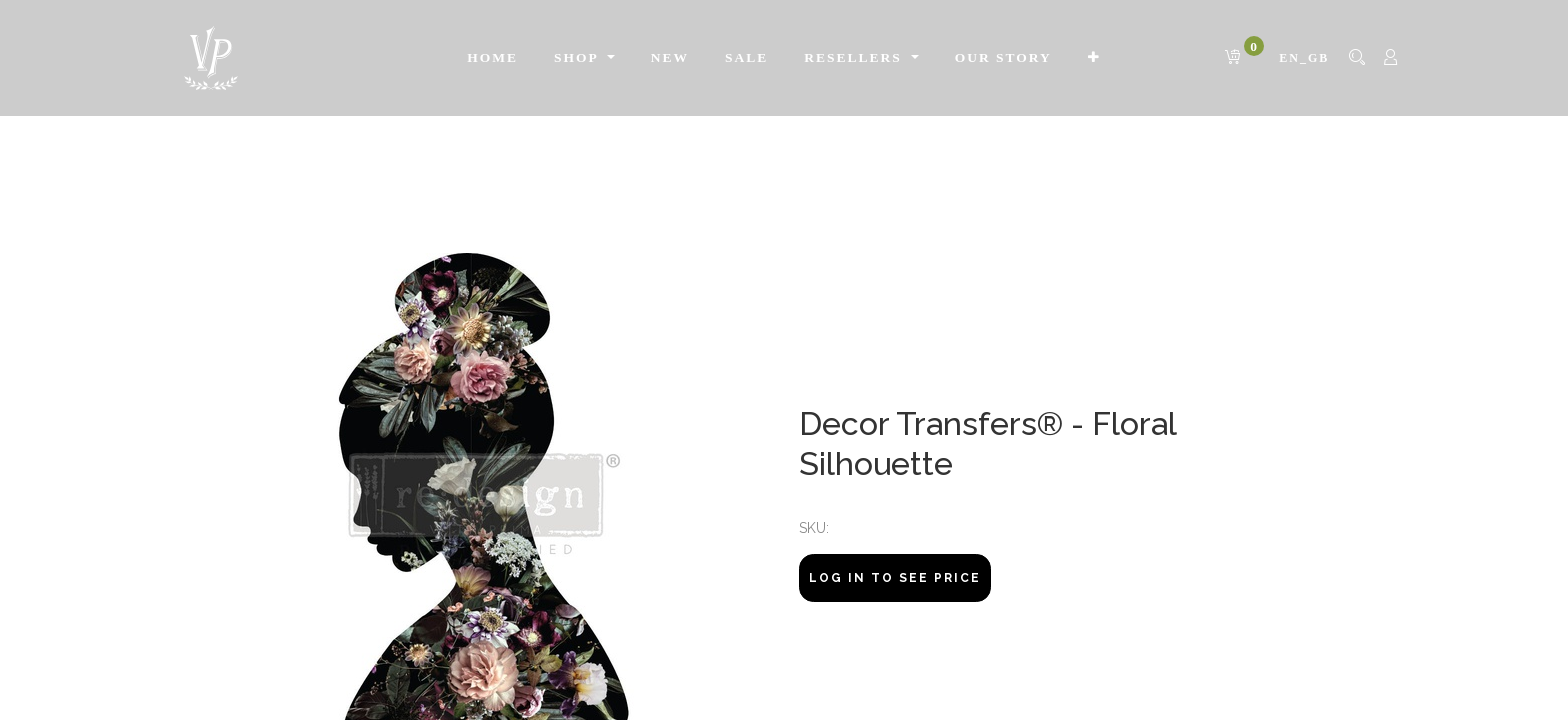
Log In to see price (895, 578)
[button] (1094, 58)
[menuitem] (492, 58)
